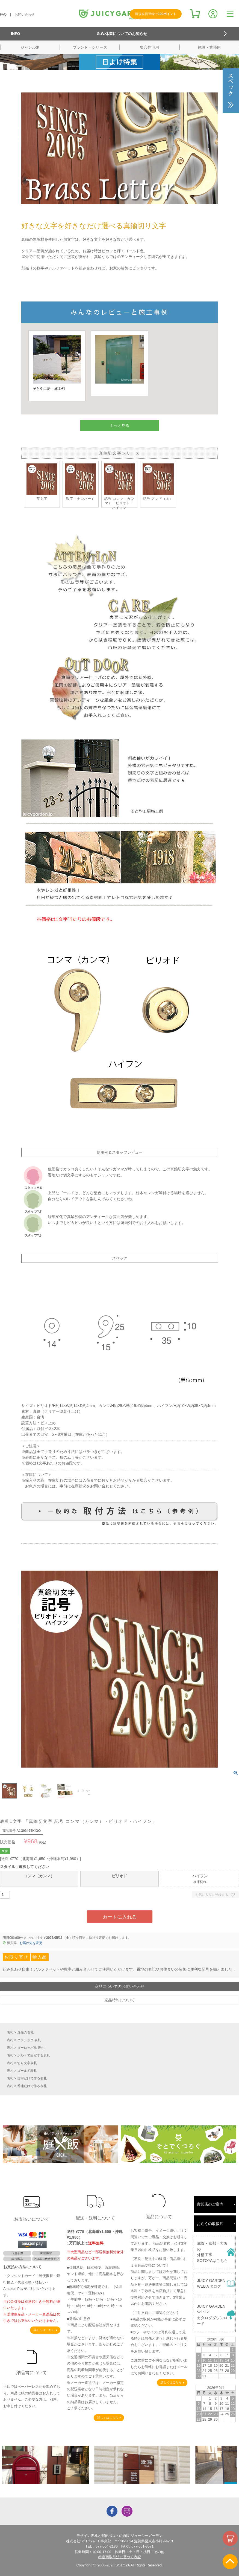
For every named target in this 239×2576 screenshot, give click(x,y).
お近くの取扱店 (210, 2223)
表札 (10, 2032)
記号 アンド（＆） (158, 481)
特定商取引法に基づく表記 (119, 2557)
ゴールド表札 (27, 2071)
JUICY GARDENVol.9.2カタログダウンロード (212, 2315)
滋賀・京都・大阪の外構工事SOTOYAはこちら (212, 2252)
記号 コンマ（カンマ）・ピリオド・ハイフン (119, 486)
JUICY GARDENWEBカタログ (211, 2283)
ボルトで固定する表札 (33, 2055)
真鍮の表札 (25, 2032)
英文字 (42, 481)
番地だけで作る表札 (32, 2086)
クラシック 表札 (29, 2040)
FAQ (3, 14)
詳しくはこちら (44, 2329)
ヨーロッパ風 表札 (30, 2048)
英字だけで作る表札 (32, 2078)
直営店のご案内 (210, 2204)
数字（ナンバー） (80, 481)
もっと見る (119, 425)
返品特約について (119, 2000)
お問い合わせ (24, 14)
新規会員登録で (155, 14)
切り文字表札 (27, 2063)
